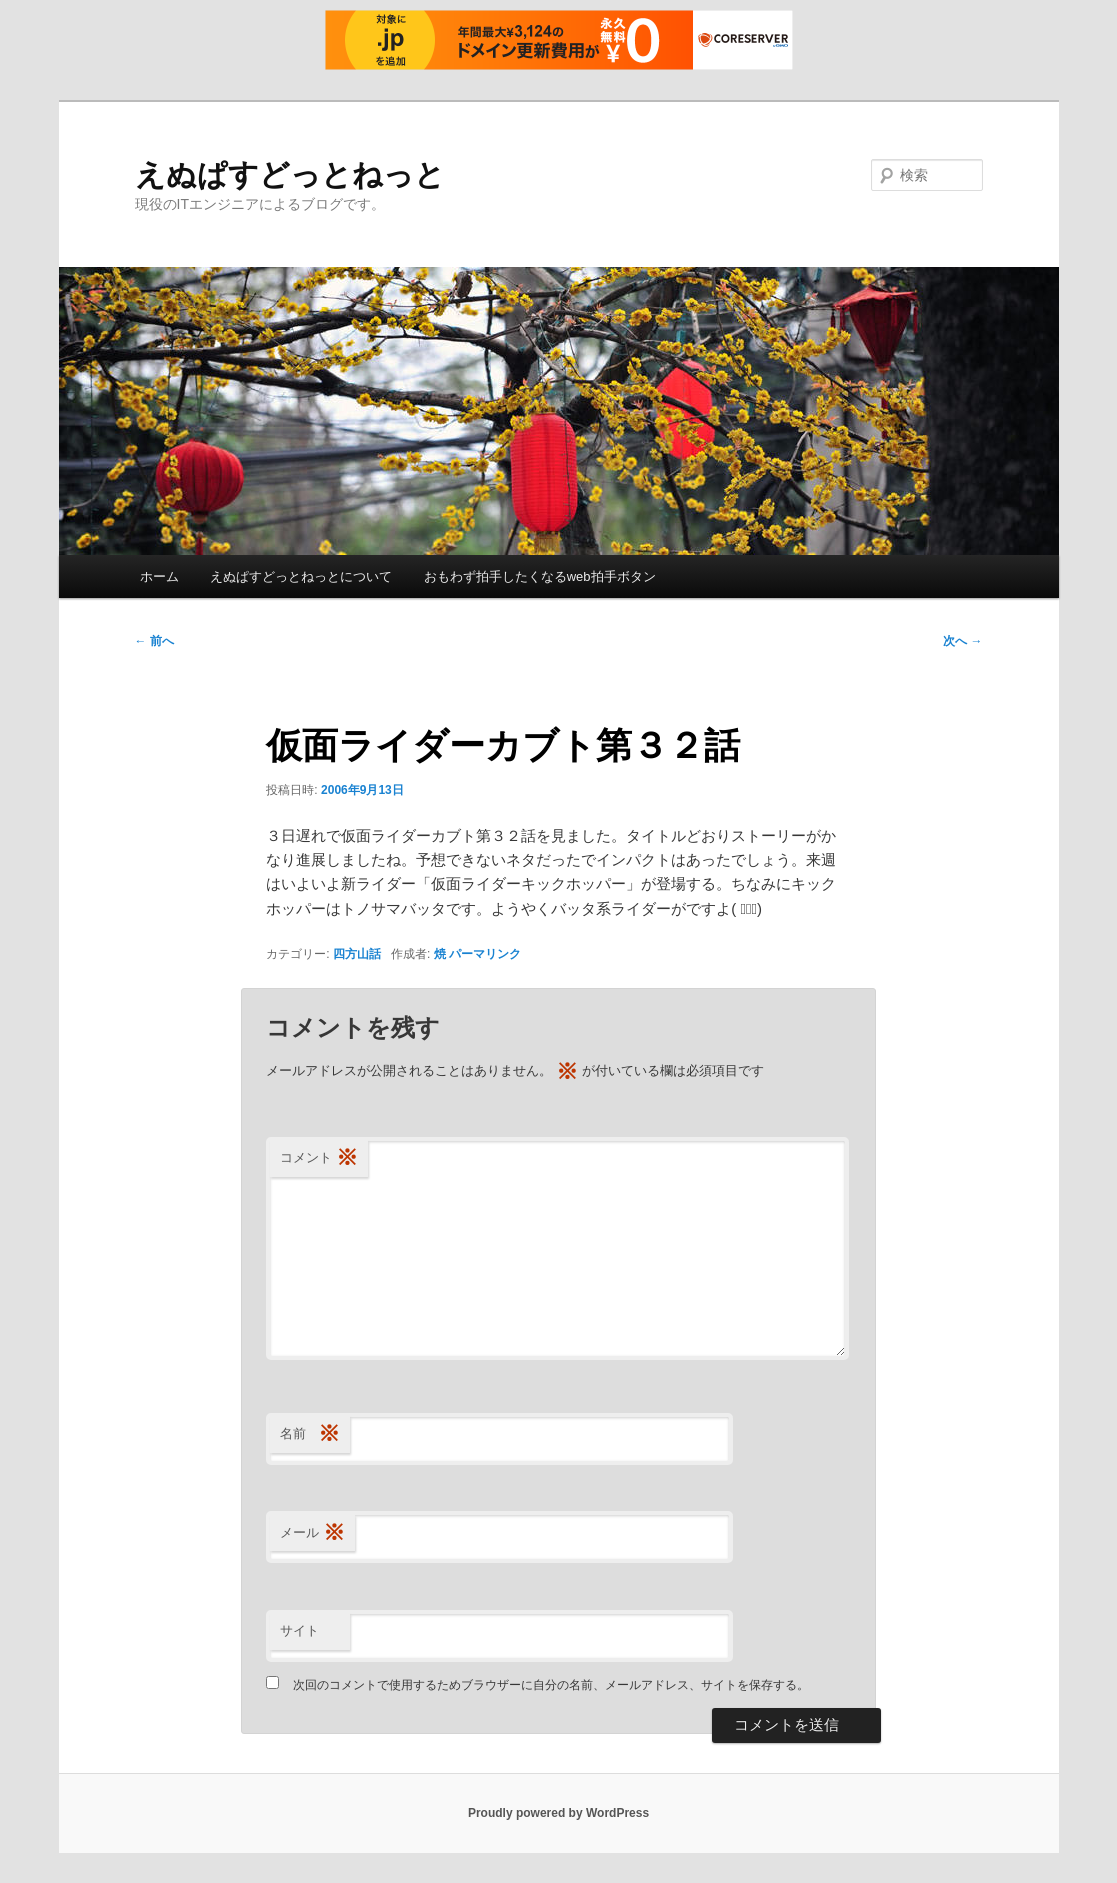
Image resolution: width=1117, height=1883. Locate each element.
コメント (319, 1158)
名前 (310, 1434)
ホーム (159, 576)
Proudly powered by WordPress (558, 1813)
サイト (299, 1630)
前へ (154, 641)
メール (312, 1533)
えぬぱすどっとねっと (290, 174)
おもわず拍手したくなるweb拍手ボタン (540, 576)
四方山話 (357, 954)
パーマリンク (485, 954)
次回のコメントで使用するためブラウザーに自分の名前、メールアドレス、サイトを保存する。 (551, 1685)
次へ (962, 641)
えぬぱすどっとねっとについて (301, 576)
